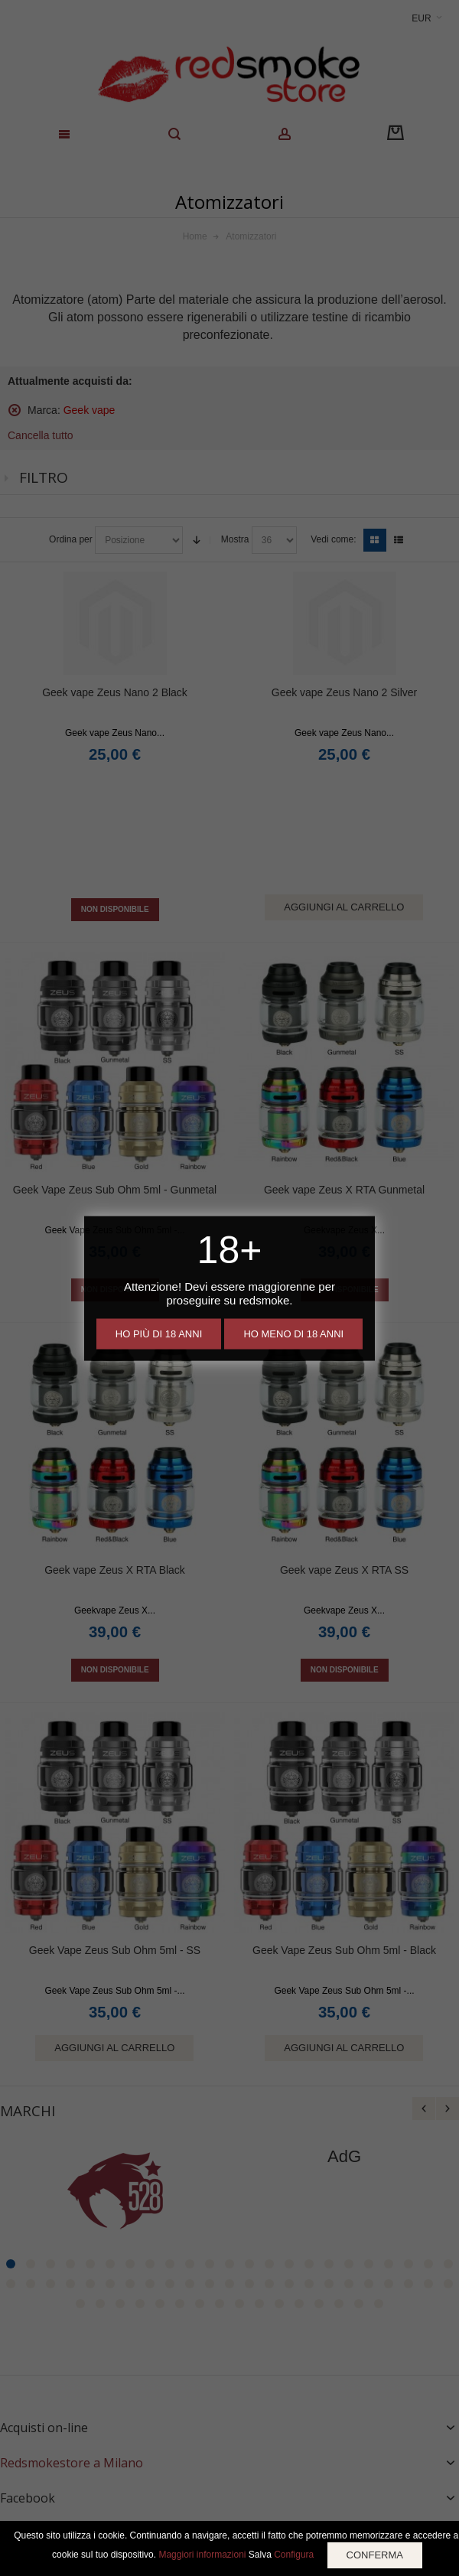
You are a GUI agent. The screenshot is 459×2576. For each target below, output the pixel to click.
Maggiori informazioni (202, 2554)
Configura (294, 2554)
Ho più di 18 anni (159, 1333)
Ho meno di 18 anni (293, 1333)
